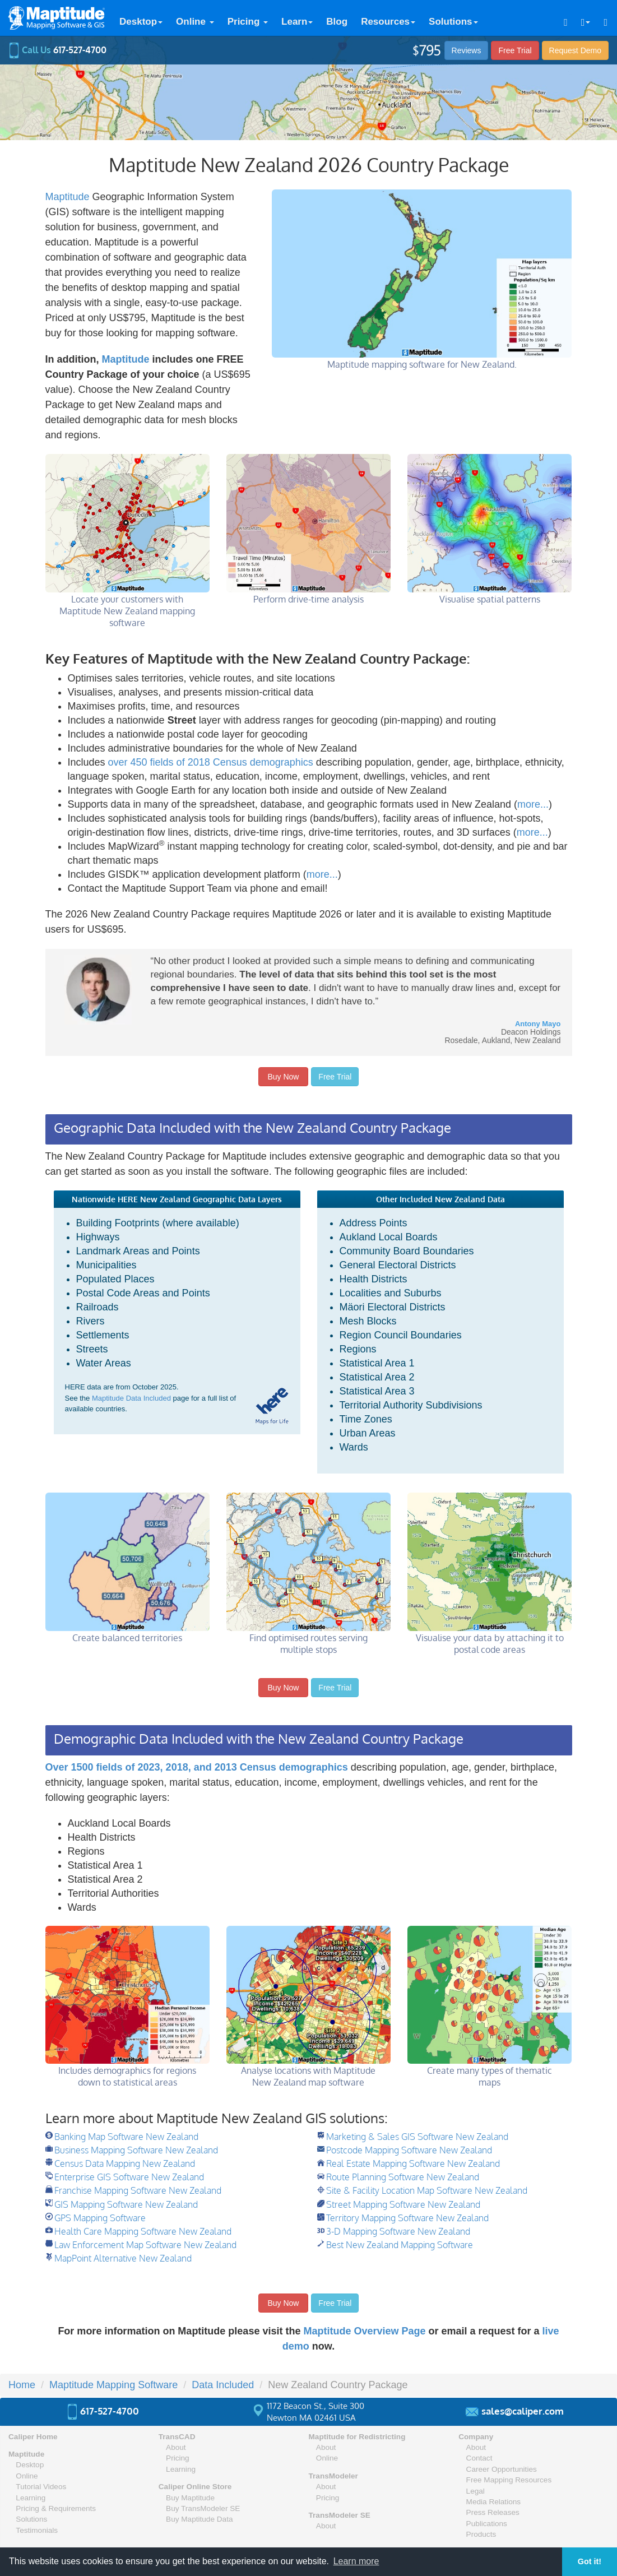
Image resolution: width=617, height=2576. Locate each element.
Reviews (466, 50)
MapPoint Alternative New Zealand (123, 2258)
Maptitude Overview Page (364, 2331)
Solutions (453, 21)
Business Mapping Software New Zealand (136, 2150)
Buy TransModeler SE (203, 2508)
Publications (486, 2523)
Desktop (141, 21)
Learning (30, 2498)
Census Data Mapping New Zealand (124, 2163)
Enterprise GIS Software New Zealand (129, 2177)
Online (195, 21)
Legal (475, 2491)
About (176, 2447)
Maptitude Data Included (131, 1398)
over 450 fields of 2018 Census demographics (210, 762)
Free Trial (514, 50)
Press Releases (492, 2512)
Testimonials (37, 2530)
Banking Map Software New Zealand (126, 2136)
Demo (575, 50)
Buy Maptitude (190, 2498)
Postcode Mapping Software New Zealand (409, 2150)
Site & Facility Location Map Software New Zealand (426, 2190)
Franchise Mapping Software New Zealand (137, 2190)
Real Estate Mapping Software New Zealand (413, 2163)
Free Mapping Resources (509, 2480)
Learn (297, 21)
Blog (336, 21)
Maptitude (67, 196)
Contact (479, 2458)
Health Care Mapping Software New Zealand (142, 2231)
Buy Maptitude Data (199, 2519)
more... (533, 804)
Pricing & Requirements (56, 2508)
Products (481, 2534)
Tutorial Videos (41, 2486)
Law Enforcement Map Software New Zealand (145, 2244)
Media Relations (493, 2502)
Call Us (57, 49)
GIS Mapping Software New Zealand (126, 2204)
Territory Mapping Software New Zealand (407, 2217)
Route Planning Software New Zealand (402, 2177)
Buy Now (283, 1076)
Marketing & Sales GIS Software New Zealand (417, 2136)
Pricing (248, 21)
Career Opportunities (501, 2469)
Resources (388, 21)
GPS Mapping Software (100, 2217)
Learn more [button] (356, 2561)
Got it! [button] (589, 2561)
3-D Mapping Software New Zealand (398, 2231)
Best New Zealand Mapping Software (399, 2244)
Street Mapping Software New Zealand (403, 2204)
